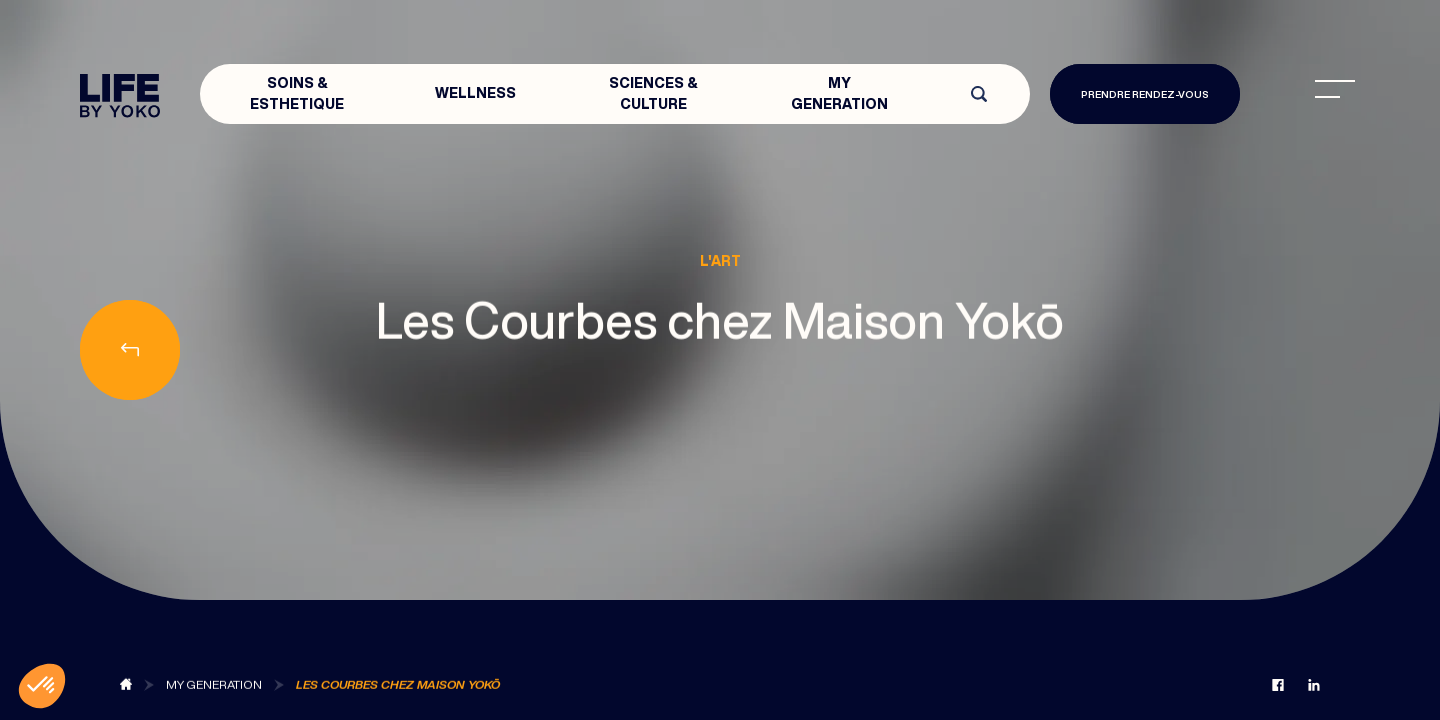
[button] (42, 686)
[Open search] (979, 94)
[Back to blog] (126, 686)
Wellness (475, 93)
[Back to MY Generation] (214, 686)
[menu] (1335, 89)
